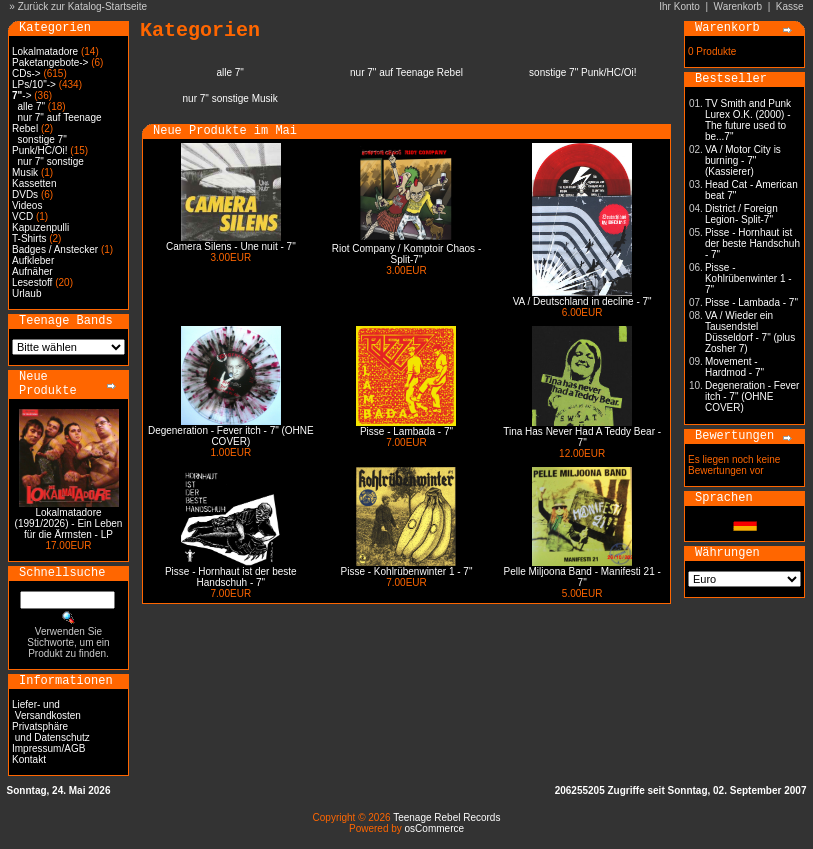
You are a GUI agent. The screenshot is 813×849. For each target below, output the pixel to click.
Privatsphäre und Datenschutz (51, 732)
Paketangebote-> (50, 62)
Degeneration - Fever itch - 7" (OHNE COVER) (231, 436)
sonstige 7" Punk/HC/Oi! (40, 145)
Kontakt (29, 759)
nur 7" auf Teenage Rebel (406, 72)
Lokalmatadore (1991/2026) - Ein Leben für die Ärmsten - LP (69, 523)
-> (21, 95)
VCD (22, 216)
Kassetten (34, 183)
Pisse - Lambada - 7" (406, 431)
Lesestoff (32, 282)
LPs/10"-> (34, 84)
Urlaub (26, 293)
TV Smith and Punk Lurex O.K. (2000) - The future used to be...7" (748, 120)
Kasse (790, 6)
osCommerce (434, 828)
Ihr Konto (679, 6)
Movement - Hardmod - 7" (734, 367)
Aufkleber (33, 260)
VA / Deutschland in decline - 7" (582, 301)
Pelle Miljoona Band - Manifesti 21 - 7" (582, 577)
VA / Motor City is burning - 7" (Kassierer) (743, 160)
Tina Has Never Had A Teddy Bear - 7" (582, 437)
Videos (27, 205)
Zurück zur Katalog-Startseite (83, 6)
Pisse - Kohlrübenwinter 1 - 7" (407, 571)
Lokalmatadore (45, 51)
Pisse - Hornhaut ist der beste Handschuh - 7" (231, 577)
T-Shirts (29, 238)
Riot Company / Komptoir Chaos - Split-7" (407, 254)
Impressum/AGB (48, 748)
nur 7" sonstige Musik (230, 98)
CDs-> (26, 73)
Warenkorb (738, 6)
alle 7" (31, 106)
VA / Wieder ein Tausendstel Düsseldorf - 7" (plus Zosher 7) (750, 332)
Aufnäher (32, 271)
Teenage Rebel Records (446, 817)
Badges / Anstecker (55, 249)
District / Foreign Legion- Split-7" (741, 214)
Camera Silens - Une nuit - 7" (231, 246)
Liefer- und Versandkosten (46, 710)
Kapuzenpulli (40, 227)
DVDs (25, 194)
